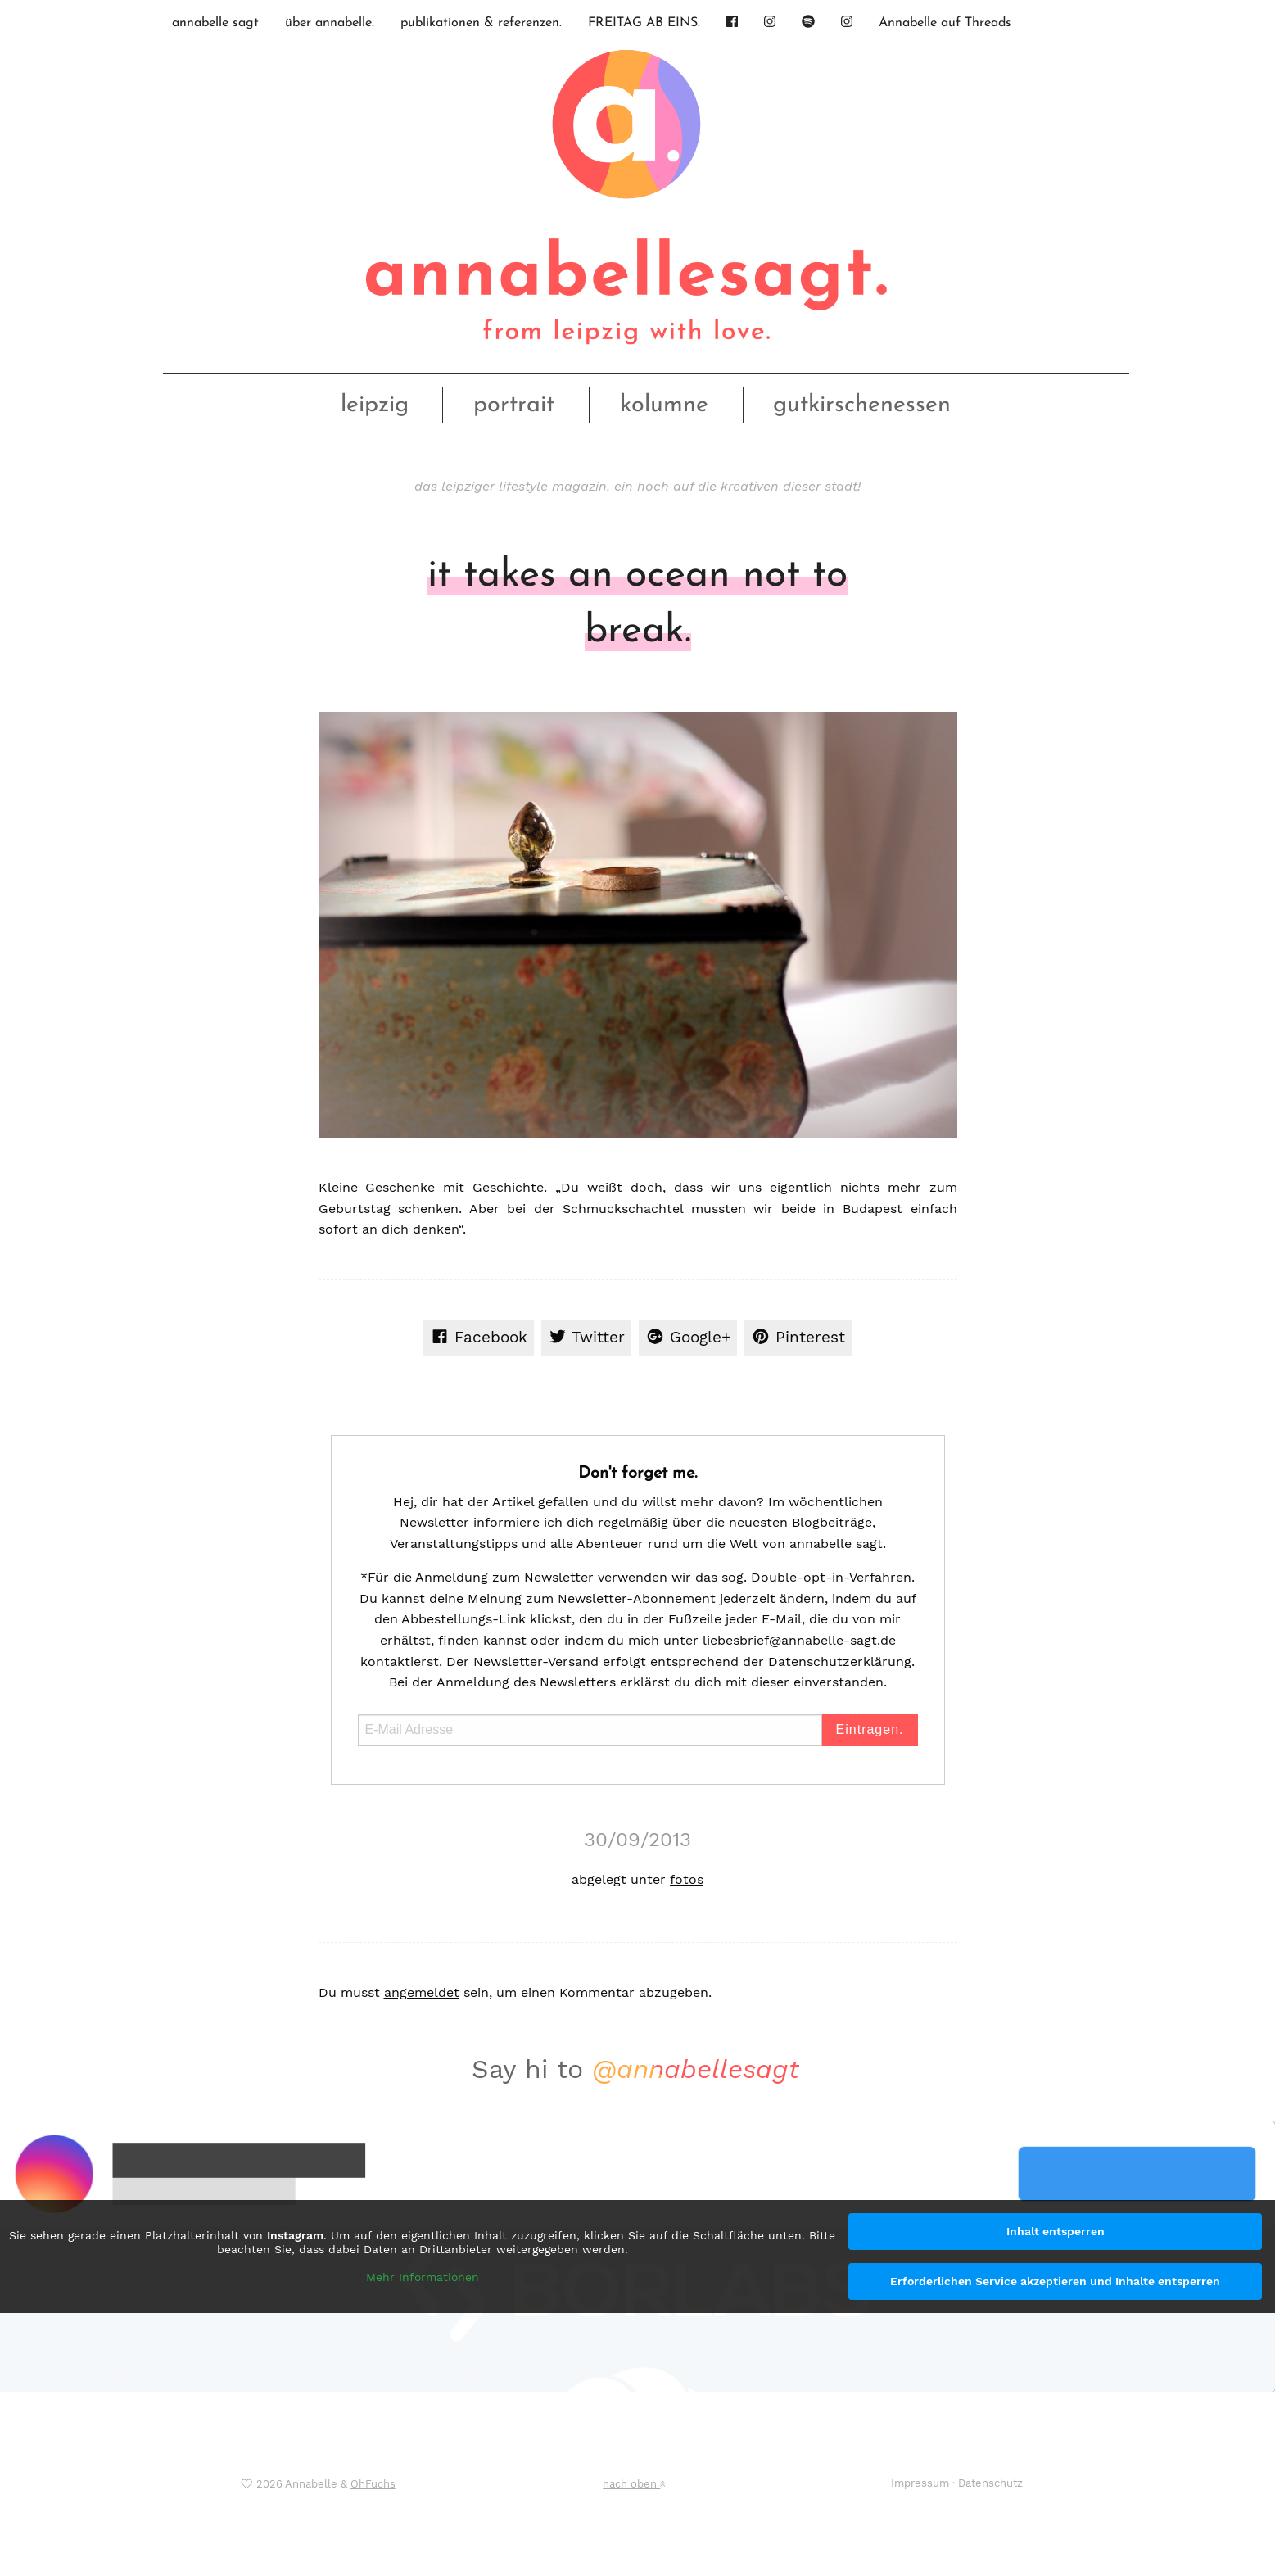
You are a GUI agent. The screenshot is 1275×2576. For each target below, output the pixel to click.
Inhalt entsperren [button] (1055, 2231)
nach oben (634, 2484)
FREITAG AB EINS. (644, 22)
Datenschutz (990, 2483)
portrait (513, 405)
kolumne (664, 405)
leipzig (375, 405)
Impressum (920, 2483)
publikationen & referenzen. (481, 22)
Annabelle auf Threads (945, 22)
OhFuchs (373, 2484)
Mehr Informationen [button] (422, 2277)
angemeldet (421, 1992)
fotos (686, 1879)
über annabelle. (329, 22)
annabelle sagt (215, 22)
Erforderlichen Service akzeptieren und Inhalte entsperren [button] (1055, 2281)
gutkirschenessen (862, 405)
